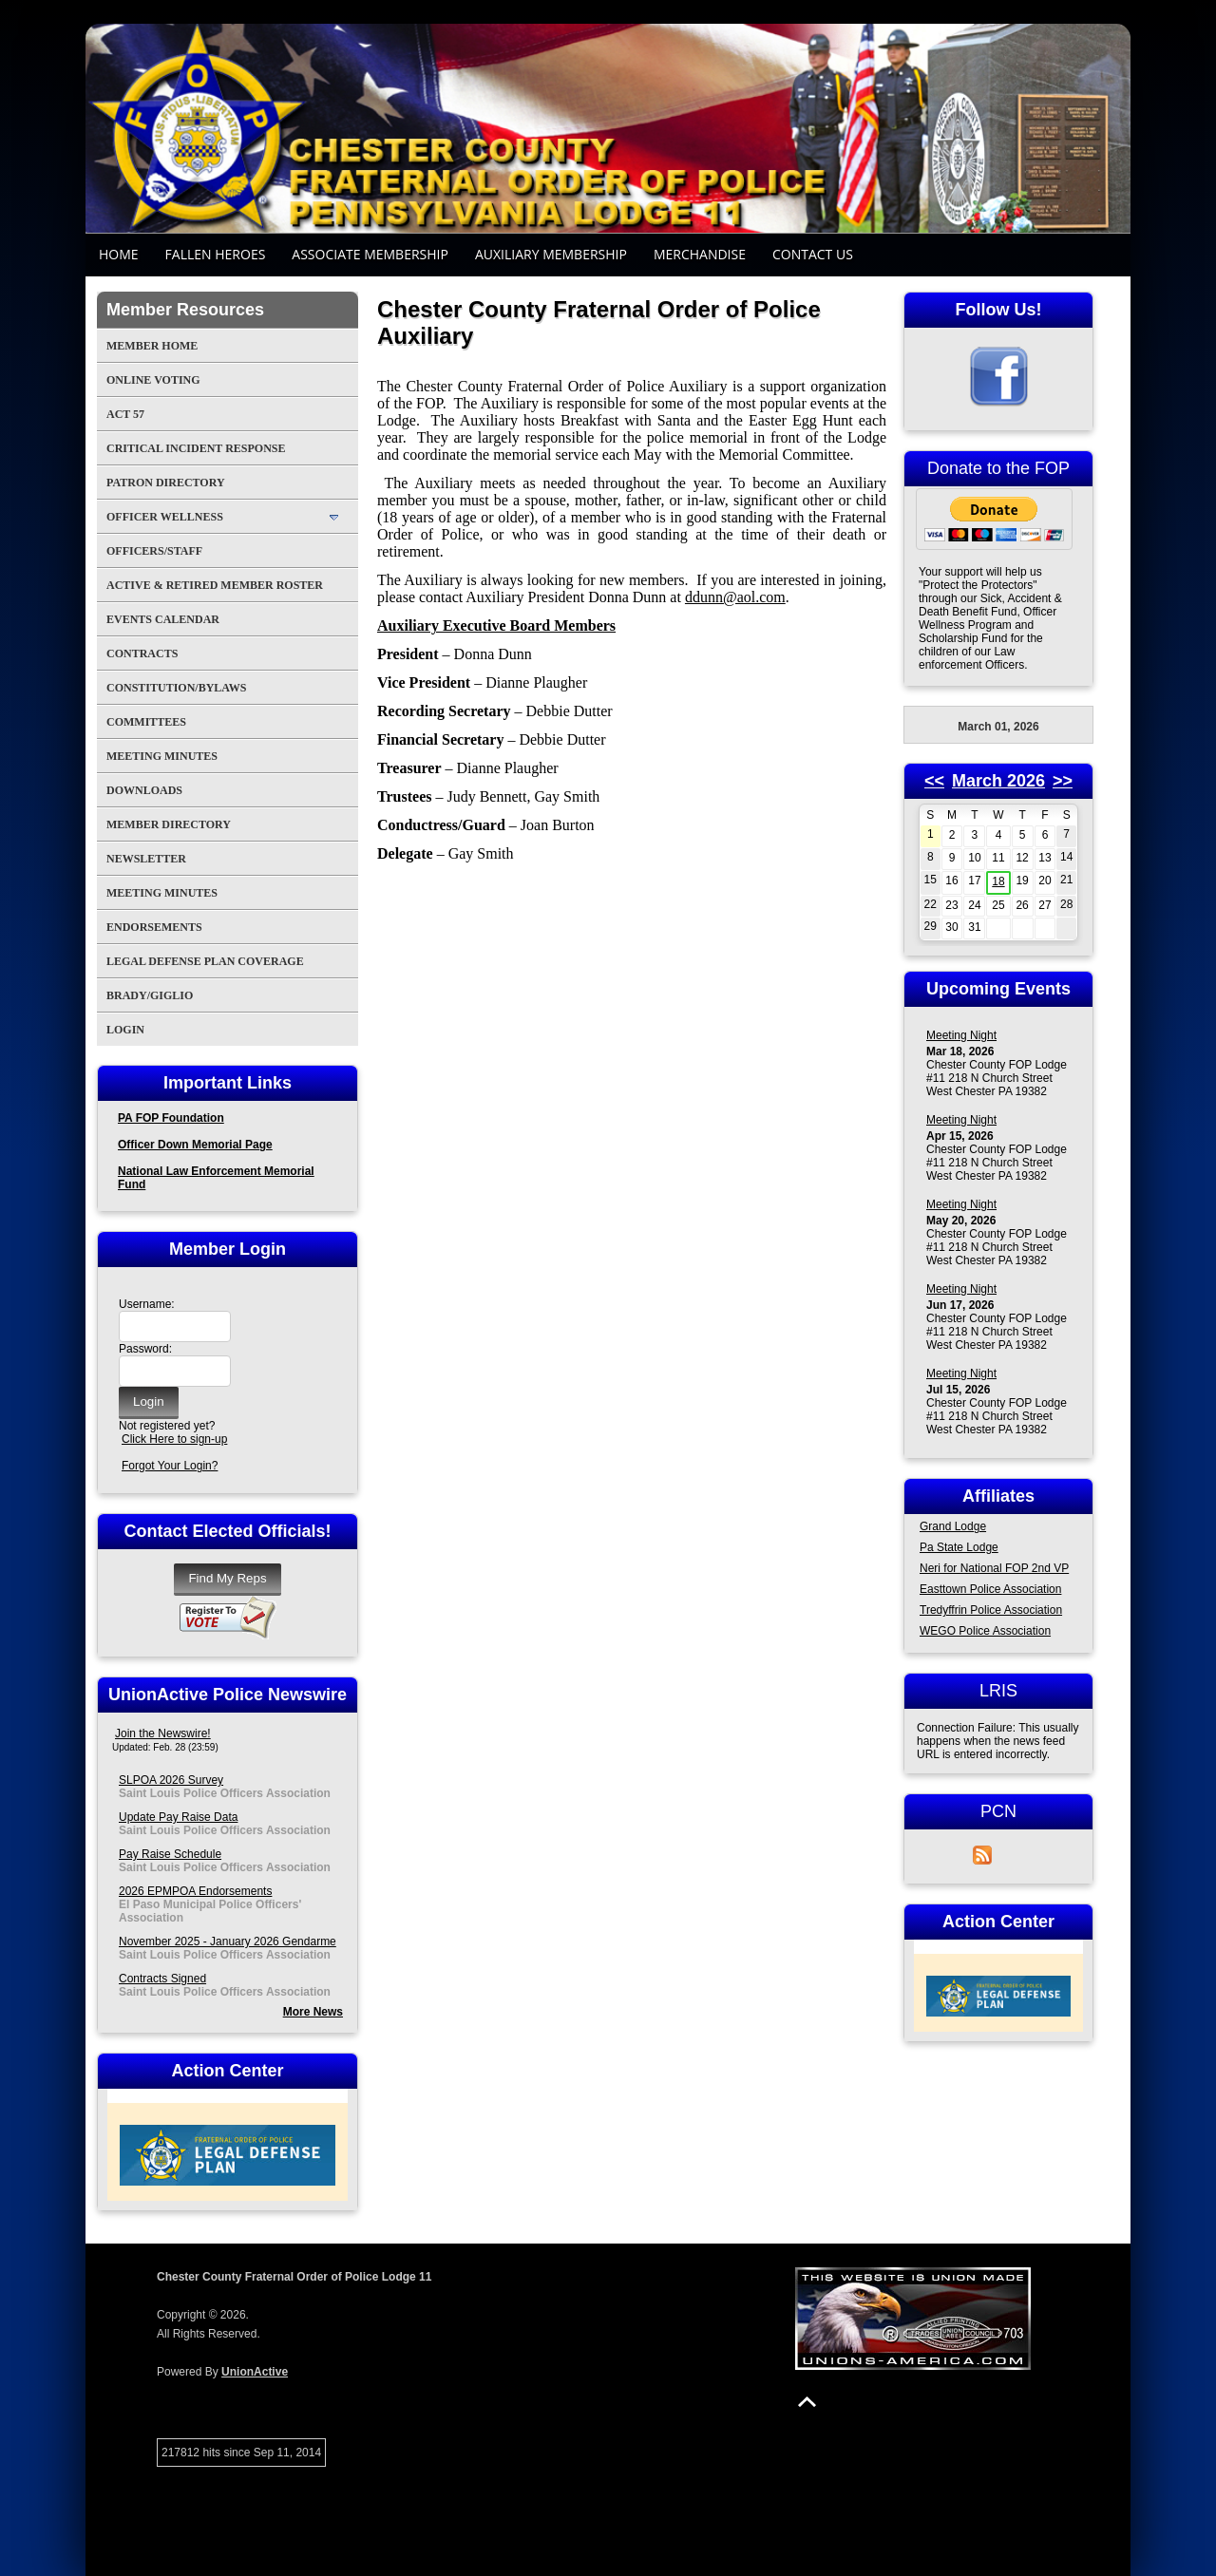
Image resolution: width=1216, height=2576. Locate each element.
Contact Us (812, 254)
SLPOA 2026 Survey (171, 1780)
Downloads (144, 790)
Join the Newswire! (163, 1733)
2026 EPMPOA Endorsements (195, 1891)
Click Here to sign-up (174, 1439)
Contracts (142, 653)
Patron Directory (165, 482)
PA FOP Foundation (171, 1118)
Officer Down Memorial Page (195, 1144)
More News (313, 2011)
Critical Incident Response (196, 448)
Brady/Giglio (149, 995)
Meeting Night (961, 1035)
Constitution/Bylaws (176, 687)
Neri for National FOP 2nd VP (994, 1568)
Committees (146, 722)
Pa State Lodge (959, 1547)
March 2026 (998, 780)
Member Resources (185, 309)
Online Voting (153, 380)
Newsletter (146, 858)
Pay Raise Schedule (170, 1854)
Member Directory (168, 824)
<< (934, 780)
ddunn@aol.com (735, 597)
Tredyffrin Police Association (991, 1610)
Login (125, 1029)
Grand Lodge (953, 1526)
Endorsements (154, 927)
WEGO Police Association (985, 1631)
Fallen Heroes (215, 254)
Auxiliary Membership (551, 254)
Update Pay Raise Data (178, 1817)
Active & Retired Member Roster (214, 585)
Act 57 (125, 414)
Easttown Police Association (990, 1589)
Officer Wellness (164, 516)
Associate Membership (370, 254)
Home (119, 254)
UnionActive (254, 2371)
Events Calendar (162, 619)
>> (1063, 780)
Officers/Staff (154, 551)
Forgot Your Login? (170, 1465)
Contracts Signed (162, 1978)
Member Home (152, 345)
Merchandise (700, 254)
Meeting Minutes (162, 756)
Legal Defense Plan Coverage (205, 961)
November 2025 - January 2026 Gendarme (227, 1941)
